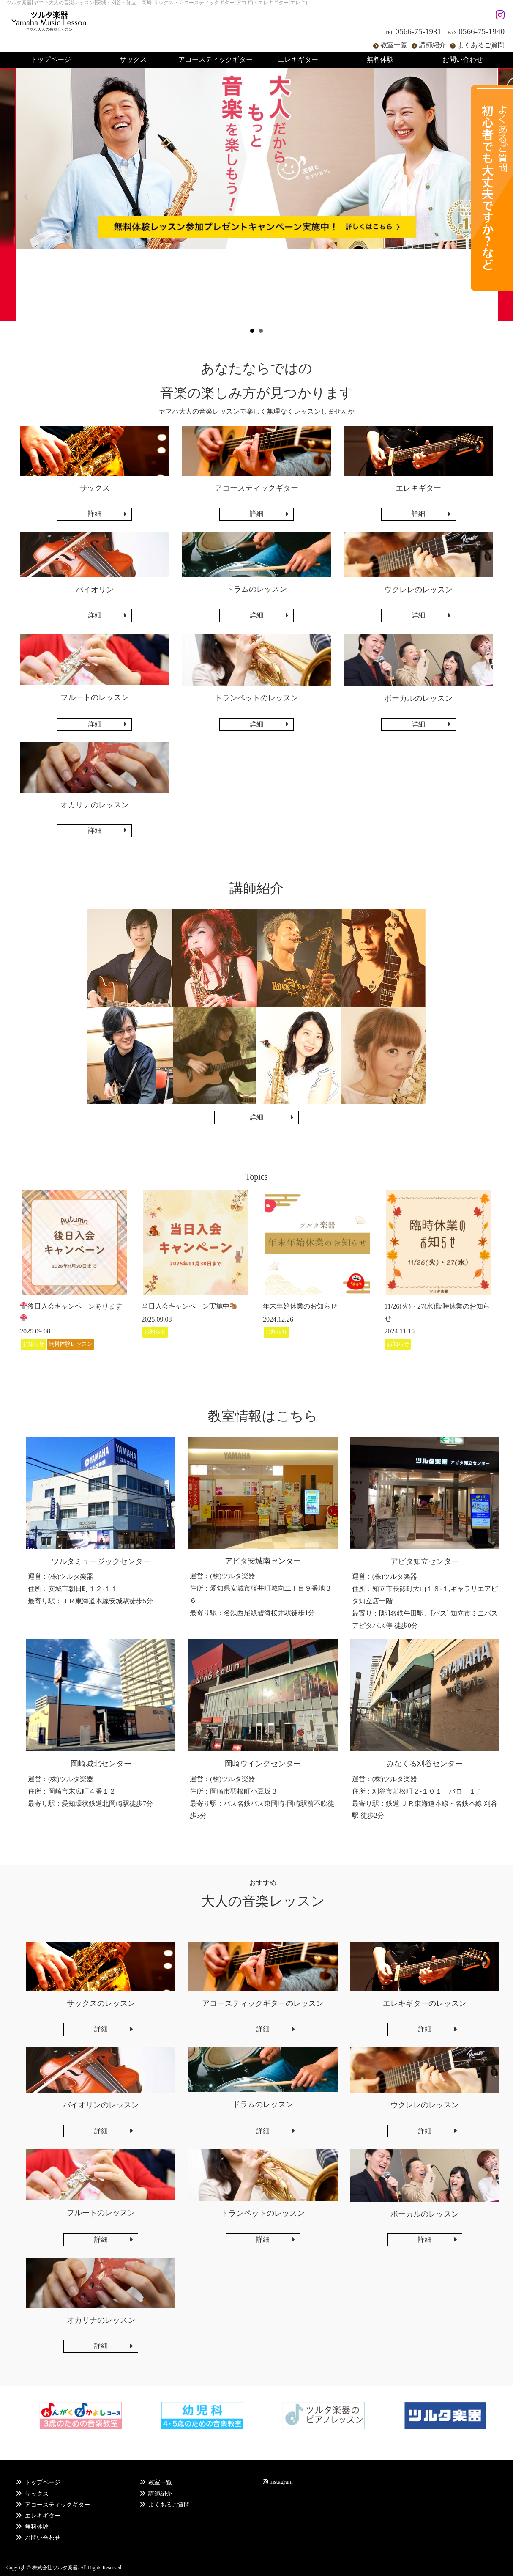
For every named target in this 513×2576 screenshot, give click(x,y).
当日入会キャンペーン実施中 (189, 1306)
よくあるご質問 (481, 45)
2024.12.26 (278, 1319)
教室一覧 (393, 45)
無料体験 (37, 2527)
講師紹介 (432, 45)
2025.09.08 (35, 1331)
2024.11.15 (400, 1331)
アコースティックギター (57, 2505)
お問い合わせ (42, 2538)
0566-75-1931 (419, 31)
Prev (26, 196)
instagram (278, 2482)
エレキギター (42, 2516)
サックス (37, 2494)
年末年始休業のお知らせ (300, 1306)
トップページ (42, 2482)
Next (486, 196)
